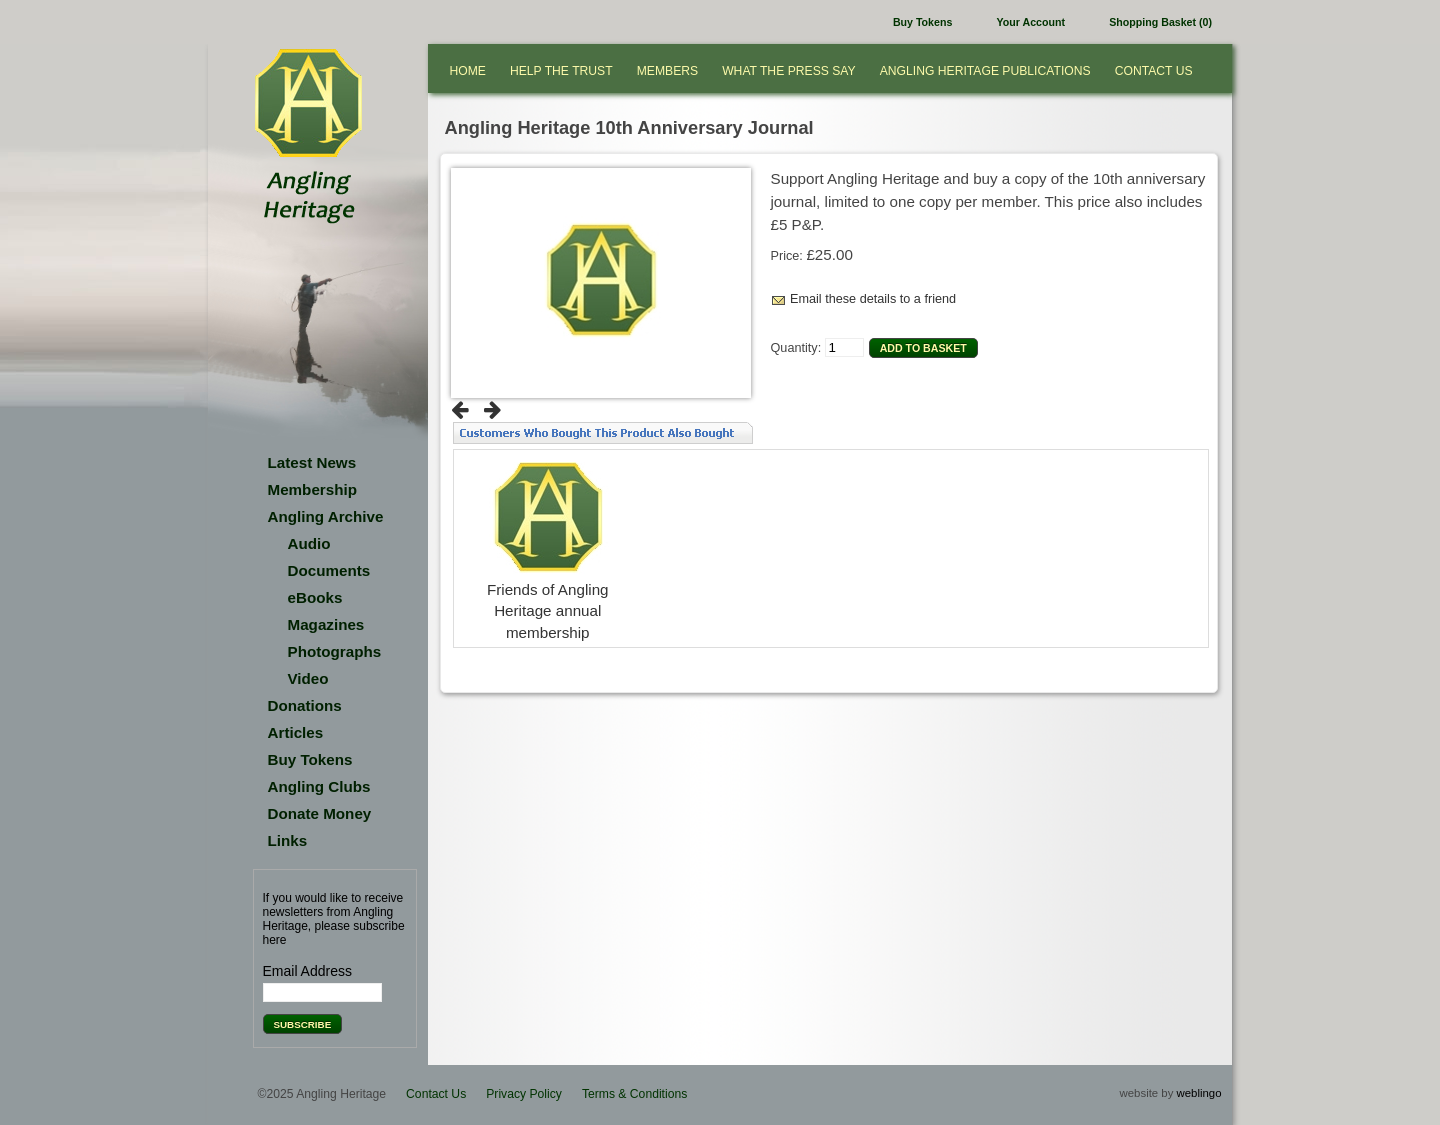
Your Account (1031, 22)
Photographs (335, 651)
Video (308, 678)
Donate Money (320, 813)
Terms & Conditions (634, 1094)
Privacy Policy (524, 1094)
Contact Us (1154, 71)
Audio (309, 543)
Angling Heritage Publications (985, 71)
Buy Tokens (922, 22)
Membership (312, 489)
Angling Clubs (319, 786)
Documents (329, 570)
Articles (296, 732)
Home (468, 71)
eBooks (315, 597)
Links (288, 840)
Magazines (326, 624)
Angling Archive (326, 516)
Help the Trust (561, 71)
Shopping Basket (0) (1160, 22)
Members (667, 71)
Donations (305, 705)
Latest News (312, 462)
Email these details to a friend (873, 299)
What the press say (789, 71)
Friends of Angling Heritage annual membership (548, 611)
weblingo (1199, 1093)
